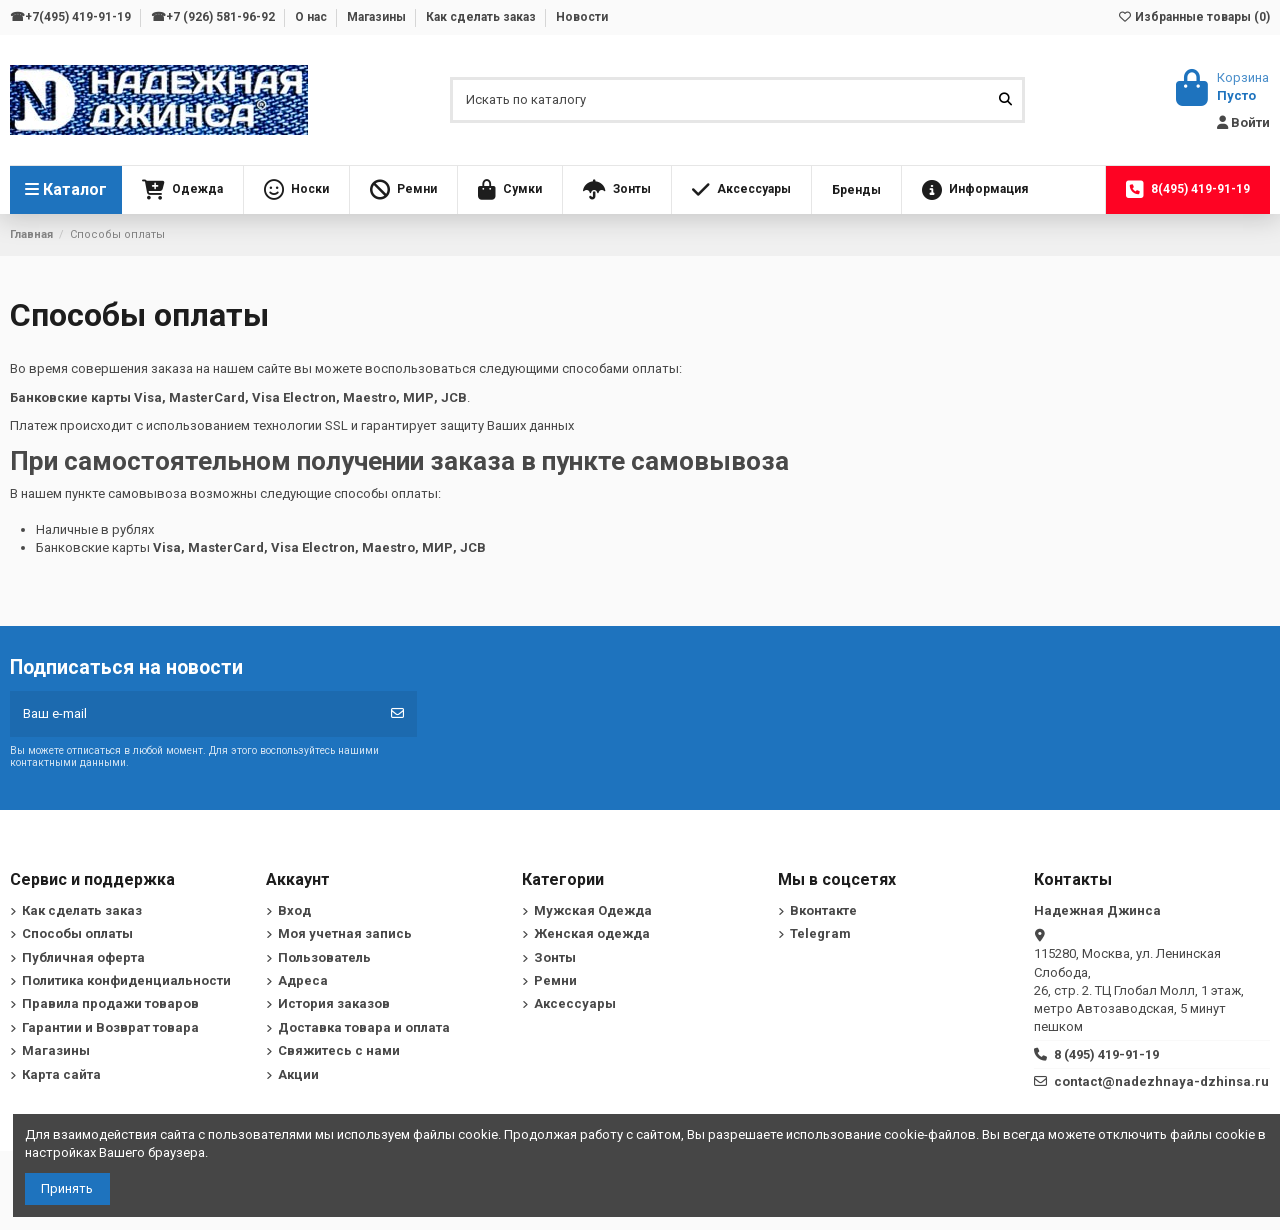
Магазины (378, 17)
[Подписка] (397, 714)
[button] (182, 190)
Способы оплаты (77, 933)
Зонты (555, 957)
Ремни (555, 980)
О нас (312, 17)
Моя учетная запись (345, 933)
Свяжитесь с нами (339, 1050)
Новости (582, 17)
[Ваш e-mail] (194, 714)
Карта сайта (61, 1074)
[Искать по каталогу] (1005, 100)
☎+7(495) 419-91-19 (72, 17)
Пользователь (324, 957)
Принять (67, 1188)
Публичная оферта (83, 957)
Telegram (820, 933)
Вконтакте (823, 910)
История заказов (334, 1003)
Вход (294, 910)
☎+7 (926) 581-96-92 (214, 17)
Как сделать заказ (482, 17)
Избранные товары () (1193, 17)
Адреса (303, 980)
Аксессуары (575, 1003)
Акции (298, 1074)
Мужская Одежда (593, 910)
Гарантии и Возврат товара (110, 1027)
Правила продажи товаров (110, 1003)
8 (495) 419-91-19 (1106, 1054)
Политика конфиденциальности (126, 980)
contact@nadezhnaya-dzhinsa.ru (1161, 1081)
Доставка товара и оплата (364, 1027)
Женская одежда (592, 933)
